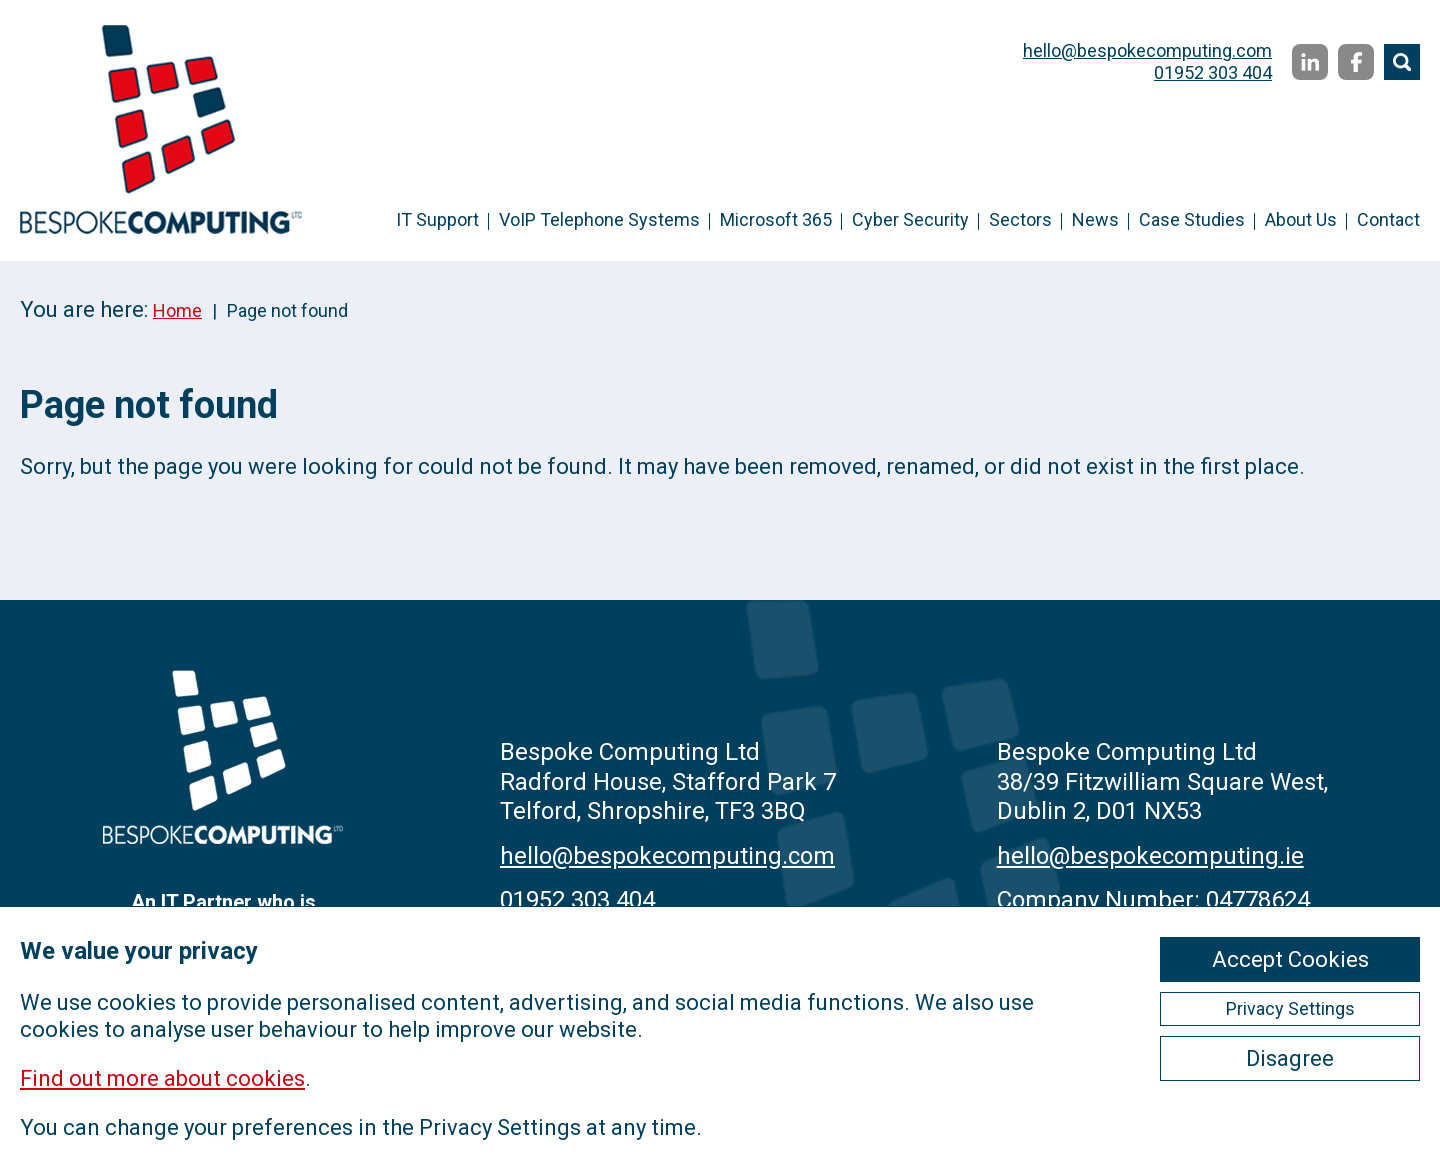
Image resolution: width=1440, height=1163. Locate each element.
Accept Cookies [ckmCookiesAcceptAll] (1290, 959)
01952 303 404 (1213, 72)
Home (177, 310)
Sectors (1020, 219)
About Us (1301, 219)
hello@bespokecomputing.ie (1150, 856)
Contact (1388, 219)
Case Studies (1192, 219)
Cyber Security (910, 219)
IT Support (437, 219)
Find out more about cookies (162, 1078)
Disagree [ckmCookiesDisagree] (1290, 1058)
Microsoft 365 (776, 219)
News (1095, 219)
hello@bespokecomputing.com (1147, 50)
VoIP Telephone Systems (599, 219)
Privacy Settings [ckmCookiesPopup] (1290, 1008)
